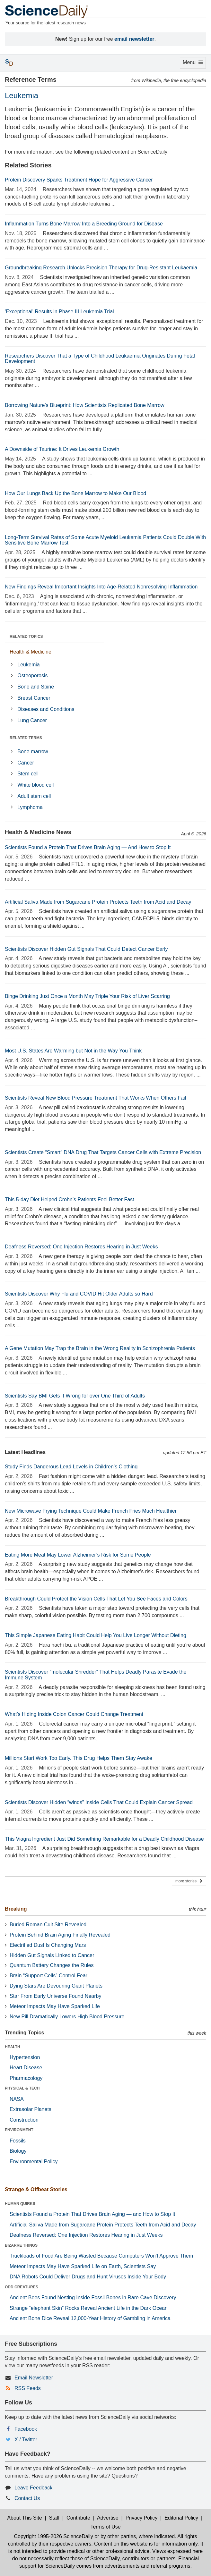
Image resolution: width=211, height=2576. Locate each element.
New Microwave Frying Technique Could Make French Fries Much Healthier (91, 1511)
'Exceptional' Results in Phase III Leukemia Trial (59, 311)
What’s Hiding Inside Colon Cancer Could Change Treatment (74, 1714)
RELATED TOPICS (26, 636)
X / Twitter (25, 2439)
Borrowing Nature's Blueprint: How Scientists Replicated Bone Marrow (84, 405)
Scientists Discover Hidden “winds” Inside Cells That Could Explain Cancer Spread (99, 1802)
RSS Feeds (27, 2388)
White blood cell (35, 785)
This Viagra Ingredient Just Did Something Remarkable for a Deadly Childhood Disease (104, 1839)
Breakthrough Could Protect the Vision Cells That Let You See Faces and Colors (96, 1598)
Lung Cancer (32, 720)
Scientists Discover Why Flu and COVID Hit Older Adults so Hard (79, 1293)
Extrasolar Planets (30, 2109)
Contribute (78, 2518)
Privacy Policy (142, 2518)
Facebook (25, 2429)
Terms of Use (105, 2527)
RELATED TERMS (26, 738)
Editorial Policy (181, 2518)
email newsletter (134, 39)
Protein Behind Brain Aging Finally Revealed (60, 1935)
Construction (24, 2120)
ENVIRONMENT (19, 2130)
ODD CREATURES (21, 2287)
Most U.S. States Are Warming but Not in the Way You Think (73, 1050)
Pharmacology (26, 2078)
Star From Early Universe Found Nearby (55, 1996)
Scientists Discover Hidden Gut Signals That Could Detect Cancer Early (86, 949)
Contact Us (27, 2498)
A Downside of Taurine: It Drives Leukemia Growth (62, 449)
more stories (189, 1881)
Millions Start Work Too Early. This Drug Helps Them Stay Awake (78, 1758)
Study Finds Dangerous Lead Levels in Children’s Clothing (71, 1466)
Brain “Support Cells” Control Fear (48, 1975)
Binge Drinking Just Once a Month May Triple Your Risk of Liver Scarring (87, 996)
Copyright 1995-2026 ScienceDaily (53, 2536)
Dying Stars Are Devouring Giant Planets (56, 1986)
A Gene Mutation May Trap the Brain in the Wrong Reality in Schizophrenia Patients (100, 1348)
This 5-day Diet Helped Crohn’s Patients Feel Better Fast (69, 1199)
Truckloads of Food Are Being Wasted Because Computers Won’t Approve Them (101, 2256)
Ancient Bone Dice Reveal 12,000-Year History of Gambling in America (90, 2318)
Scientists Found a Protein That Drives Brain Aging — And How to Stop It (88, 847)
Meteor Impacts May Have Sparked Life (55, 2006)
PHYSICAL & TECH (22, 2088)
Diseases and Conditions (45, 709)
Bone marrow (32, 751)
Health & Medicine (30, 652)
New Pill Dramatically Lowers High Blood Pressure (67, 2016)
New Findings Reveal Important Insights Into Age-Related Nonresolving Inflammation (101, 586)
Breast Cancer (33, 698)
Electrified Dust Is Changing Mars (48, 1945)
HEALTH (12, 2047)
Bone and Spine (35, 686)
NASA (17, 2099)
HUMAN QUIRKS (20, 2203)
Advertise (108, 2518)
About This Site (24, 2518)
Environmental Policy (33, 2161)
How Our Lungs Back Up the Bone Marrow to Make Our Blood (75, 493)
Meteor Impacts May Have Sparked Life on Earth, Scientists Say (83, 2266)
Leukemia (28, 664)
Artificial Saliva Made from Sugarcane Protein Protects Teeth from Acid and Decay (98, 902)
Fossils (18, 2140)
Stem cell (28, 773)
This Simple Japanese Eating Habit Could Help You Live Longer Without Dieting (95, 1635)
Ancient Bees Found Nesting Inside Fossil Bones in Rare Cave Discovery (93, 2297)
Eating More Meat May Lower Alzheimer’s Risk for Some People (78, 1555)
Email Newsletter (33, 2377)
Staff (54, 2518)
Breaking (16, 1909)
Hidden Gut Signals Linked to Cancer (52, 1955)
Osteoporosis (32, 675)
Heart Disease (26, 2067)
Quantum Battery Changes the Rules (51, 1965)
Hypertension (25, 2057)
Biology (18, 2151)
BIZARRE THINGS (21, 2245)
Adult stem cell (34, 796)
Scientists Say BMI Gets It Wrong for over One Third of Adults (75, 1395)
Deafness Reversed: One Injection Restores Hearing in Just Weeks (81, 1246)
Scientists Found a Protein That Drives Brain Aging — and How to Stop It (92, 2214)
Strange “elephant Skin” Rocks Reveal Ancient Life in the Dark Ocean (89, 2308)
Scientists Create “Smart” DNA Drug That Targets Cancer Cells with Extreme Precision (103, 1152)
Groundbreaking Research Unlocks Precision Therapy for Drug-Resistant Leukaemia (101, 267)
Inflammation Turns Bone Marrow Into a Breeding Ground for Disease (84, 223)
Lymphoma (30, 807)
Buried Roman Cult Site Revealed (48, 1924)
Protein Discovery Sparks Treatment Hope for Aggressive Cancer (79, 179)
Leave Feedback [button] (33, 2487)
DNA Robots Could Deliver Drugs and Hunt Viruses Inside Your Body (88, 2276)
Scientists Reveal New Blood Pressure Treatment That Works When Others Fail (95, 1098)
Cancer (25, 762)
